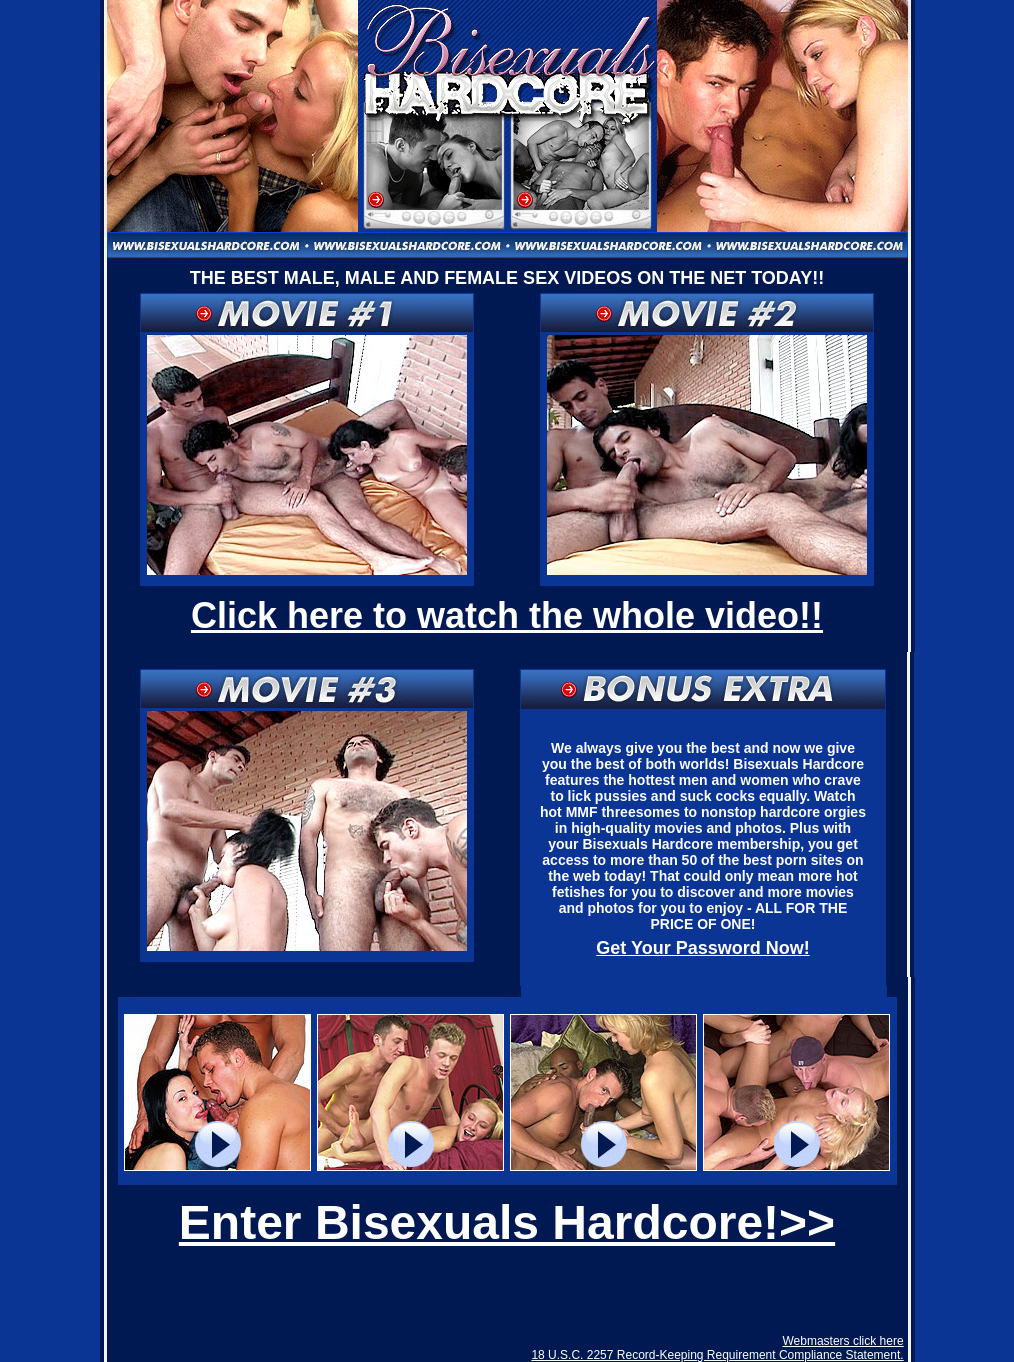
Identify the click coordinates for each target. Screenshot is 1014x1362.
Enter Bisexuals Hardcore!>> (507, 1222)
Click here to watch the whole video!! (507, 615)
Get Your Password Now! (702, 948)
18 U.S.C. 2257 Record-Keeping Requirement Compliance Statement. (717, 1355)
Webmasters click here (842, 1341)
